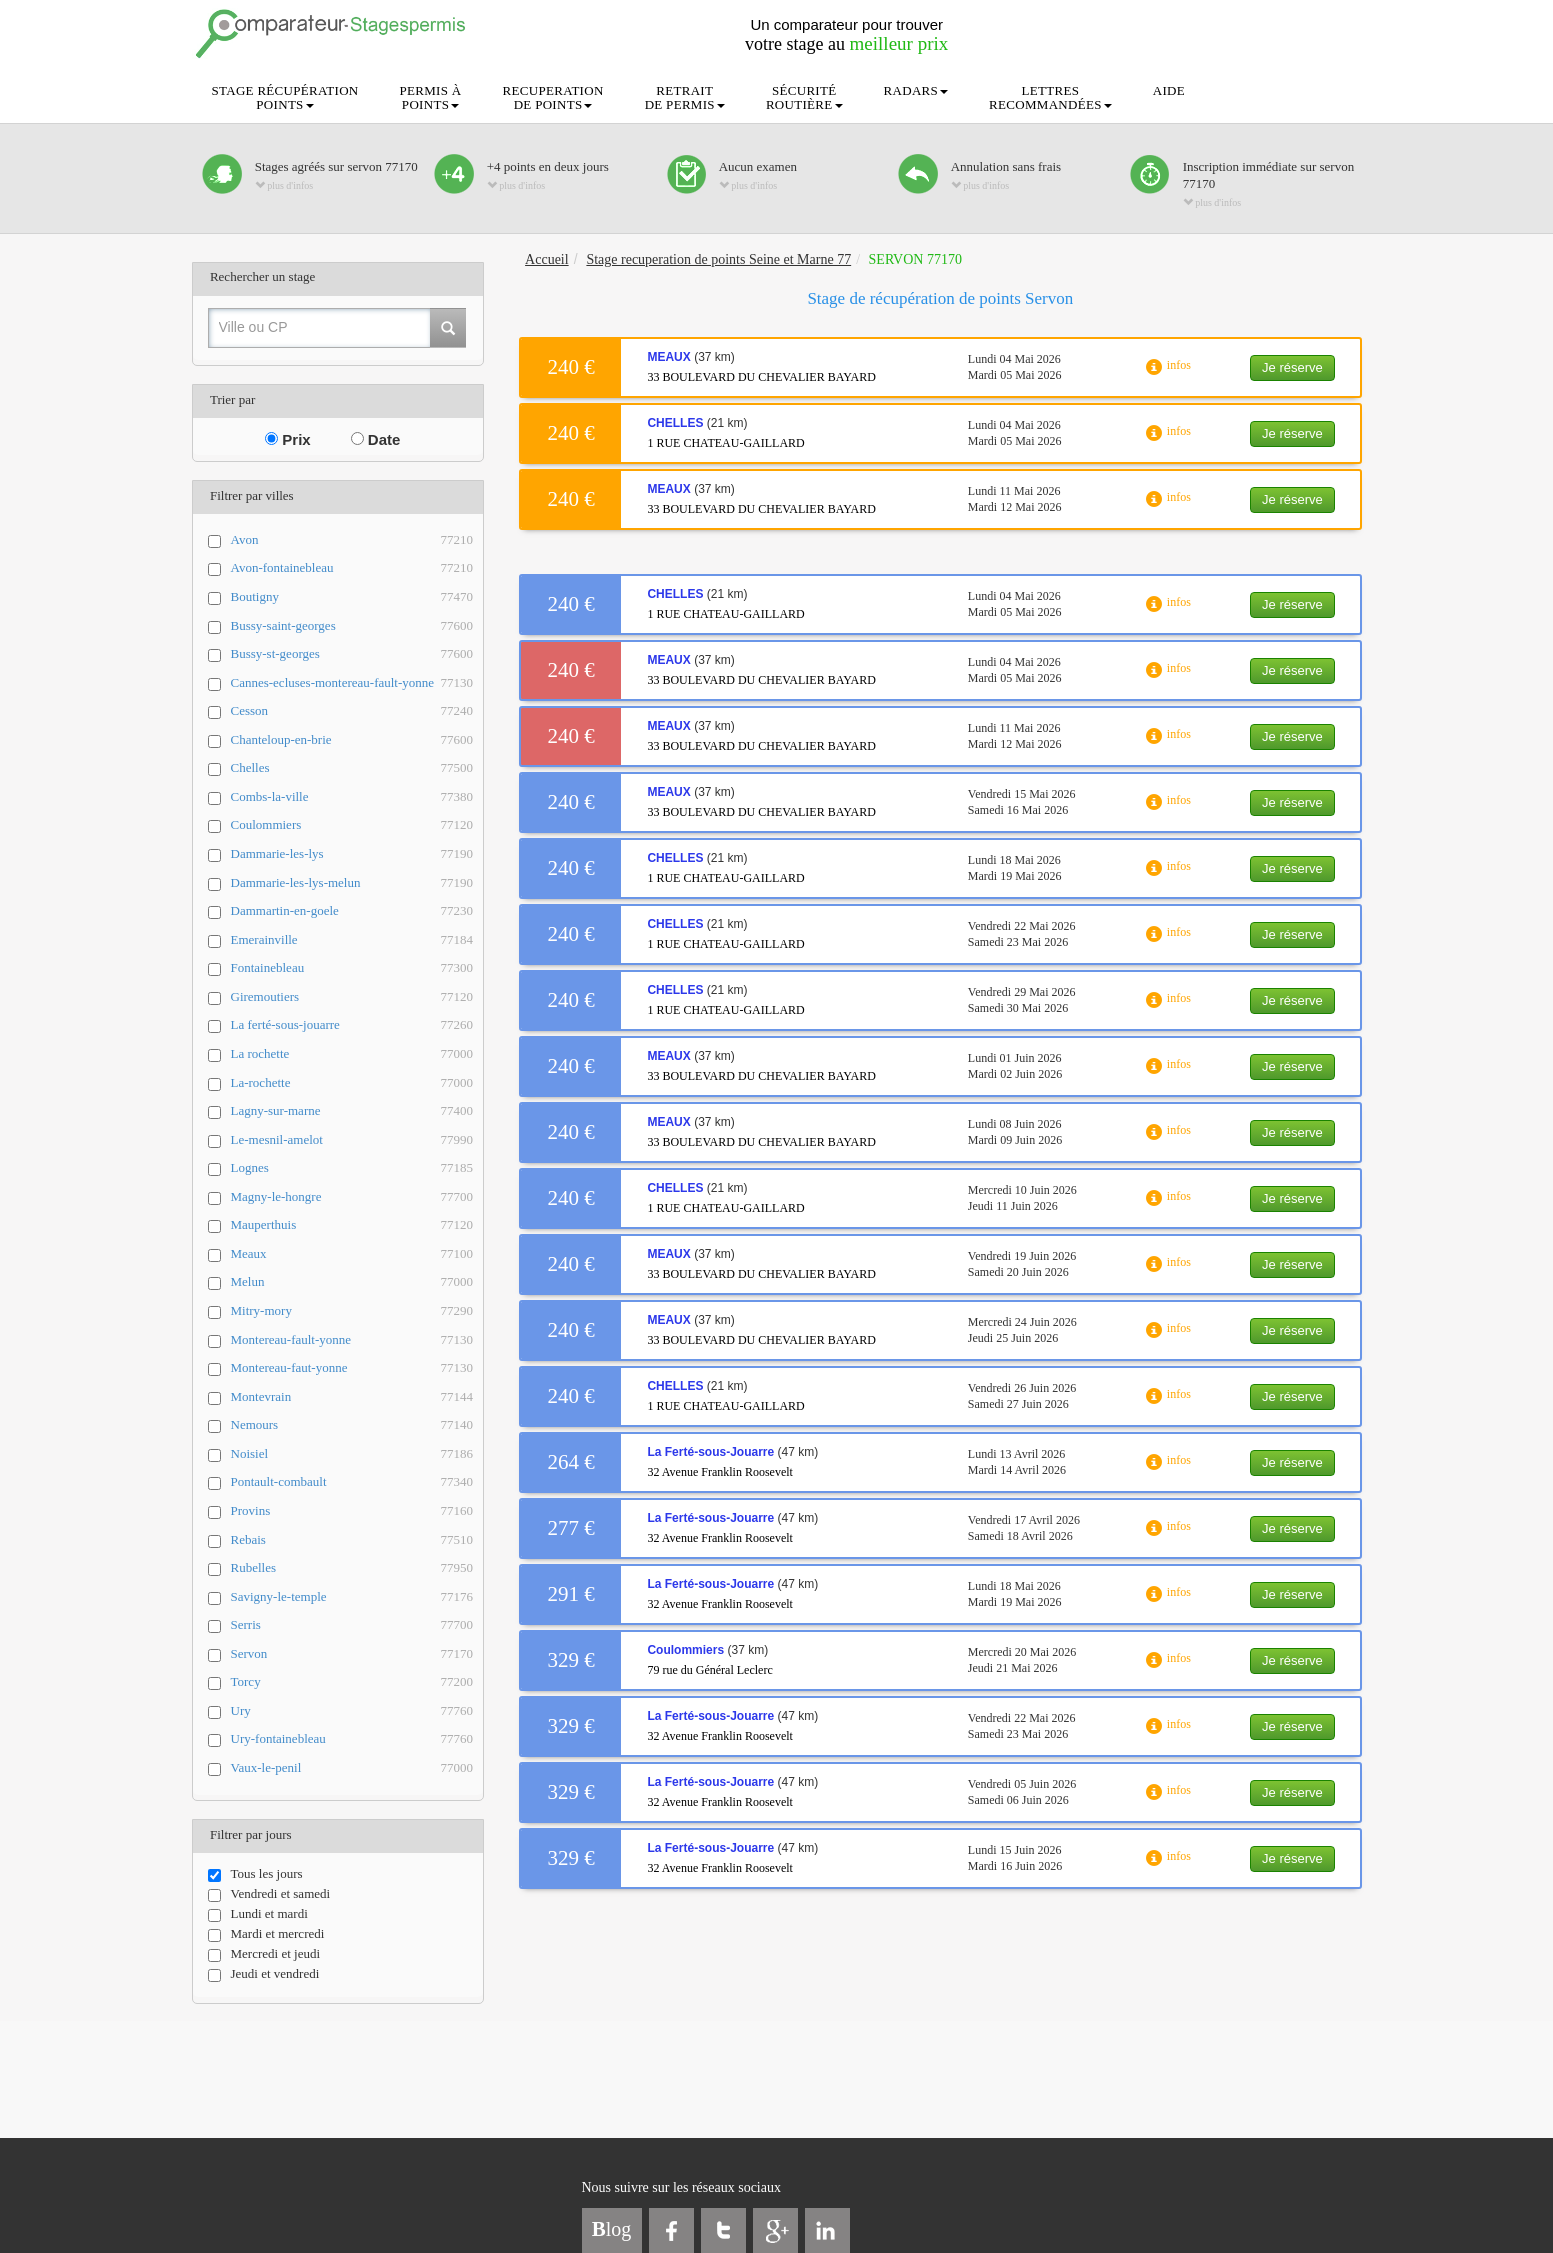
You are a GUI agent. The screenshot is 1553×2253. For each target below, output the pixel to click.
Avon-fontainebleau (352, 568)
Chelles (352, 768)
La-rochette (352, 1083)
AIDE (1169, 90)
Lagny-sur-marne (352, 1111)
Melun (352, 1282)
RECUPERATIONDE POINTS (553, 97)
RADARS (916, 90)
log (612, 2229)
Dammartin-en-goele (352, 911)
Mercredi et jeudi (264, 1954)
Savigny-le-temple (352, 1597)
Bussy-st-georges (352, 654)
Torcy (352, 1682)
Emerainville (352, 940)
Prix (288, 439)
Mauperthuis (352, 1225)
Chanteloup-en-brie (352, 740)
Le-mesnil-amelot (352, 1140)
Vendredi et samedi (269, 1894)
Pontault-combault (352, 1482)
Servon (352, 1654)
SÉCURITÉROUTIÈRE (804, 97)
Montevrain (352, 1397)
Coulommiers (352, 825)
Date (376, 439)
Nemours (352, 1425)
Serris (352, 1625)
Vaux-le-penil (352, 1768)
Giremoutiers (352, 997)
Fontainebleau (352, 968)
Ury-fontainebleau (352, 1739)
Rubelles (352, 1568)
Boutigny (352, 597)
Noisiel (352, 1454)
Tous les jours (255, 1874)
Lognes (352, 1168)
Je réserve (1292, 367)
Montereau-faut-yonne (352, 1368)
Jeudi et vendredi (264, 1974)
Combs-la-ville (352, 797)
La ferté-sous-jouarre (352, 1025)
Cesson (352, 711)
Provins (352, 1511)
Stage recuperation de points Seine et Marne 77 (718, 259)
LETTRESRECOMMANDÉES (1050, 97)
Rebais (352, 1540)
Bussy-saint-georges (352, 626)
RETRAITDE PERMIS (685, 97)
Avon (352, 540)
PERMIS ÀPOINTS (431, 97)
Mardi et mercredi (266, 1934)
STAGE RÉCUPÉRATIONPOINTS (285, 97)
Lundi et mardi (258, 1914)
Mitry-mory (352, 1311)
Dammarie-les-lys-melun (352, 883)
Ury (352, 1711)
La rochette (352, 1054)
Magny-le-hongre (352, 1197)
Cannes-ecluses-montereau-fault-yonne (352, 683)
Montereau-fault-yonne (352, 1340)
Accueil (547, 259)
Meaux (352, 1254)
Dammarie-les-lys (352, 854)
